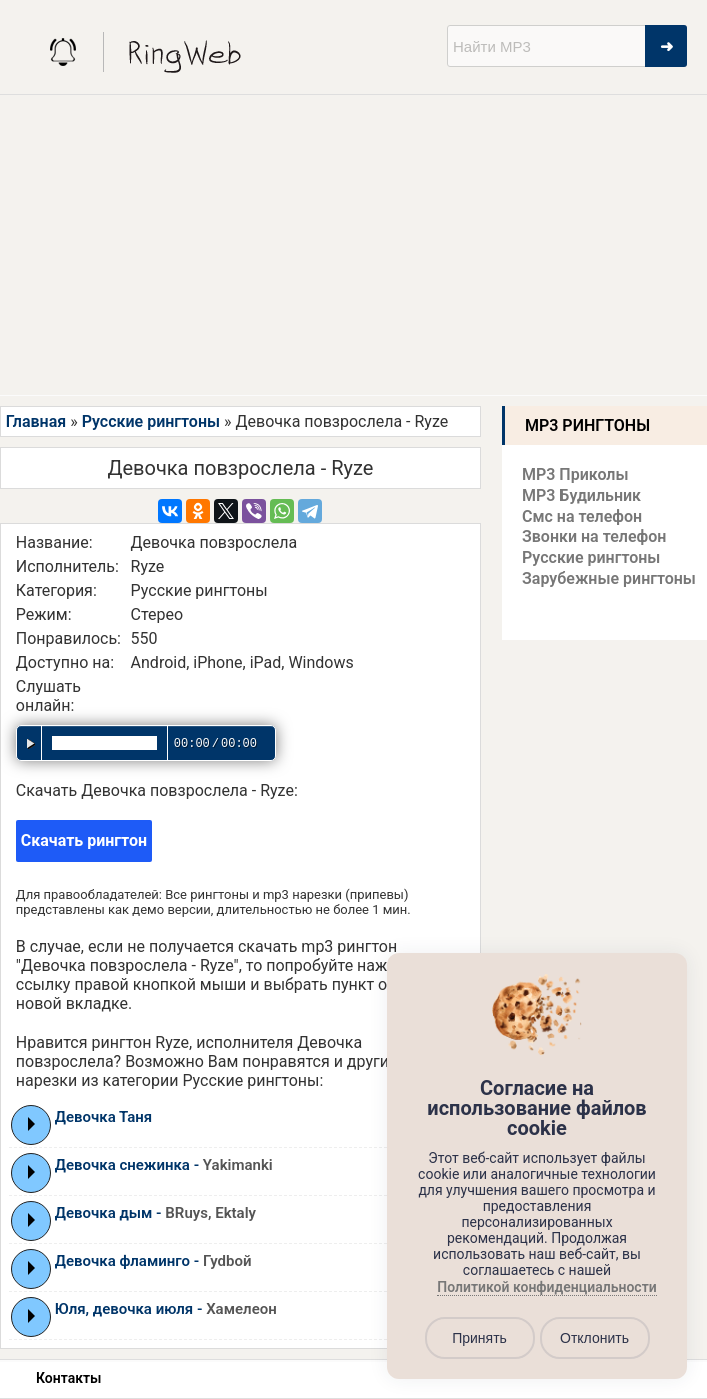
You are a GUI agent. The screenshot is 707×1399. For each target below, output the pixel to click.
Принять (479, 1338)
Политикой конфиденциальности (546, 1288)
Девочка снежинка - (164, 1165)
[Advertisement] (353, 245)
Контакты (68, 1378)
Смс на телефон (582, 516)
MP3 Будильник (581, 495)
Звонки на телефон (594, 536)
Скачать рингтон (84, 840)
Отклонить (594, 1338)
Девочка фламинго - (153, 1261)
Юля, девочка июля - (166, 1309)
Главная (36, 421)
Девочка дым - (155, 1213)
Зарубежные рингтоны (609, 578)
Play (31, 1124)
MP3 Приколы (575, 474)
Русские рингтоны (151, 421)
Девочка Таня (103, 1117)
